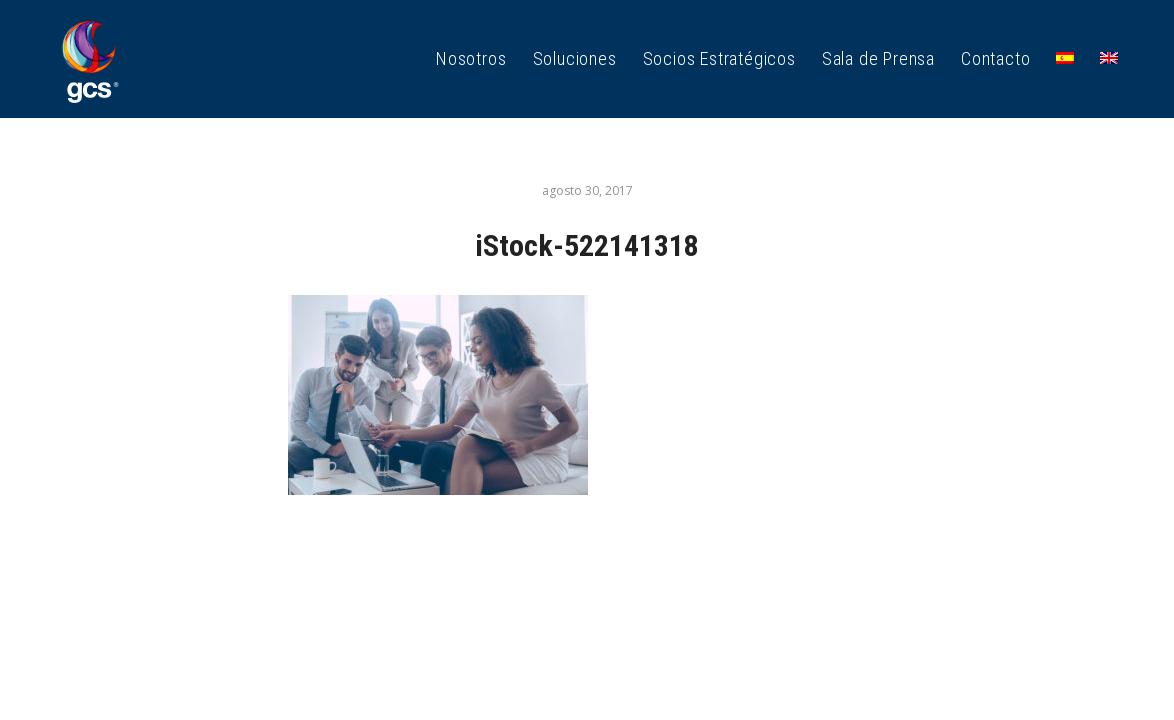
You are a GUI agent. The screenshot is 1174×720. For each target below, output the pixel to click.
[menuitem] (471, 59)
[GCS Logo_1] (90, 59)
